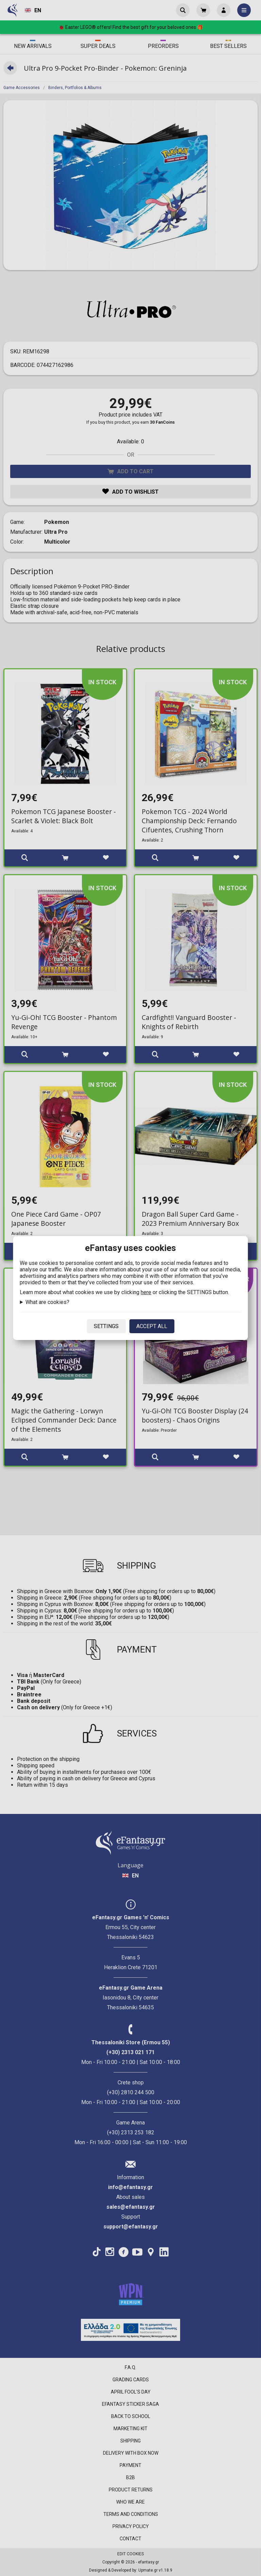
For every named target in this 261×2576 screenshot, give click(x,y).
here (146, 1292)
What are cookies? (47, 1302)
